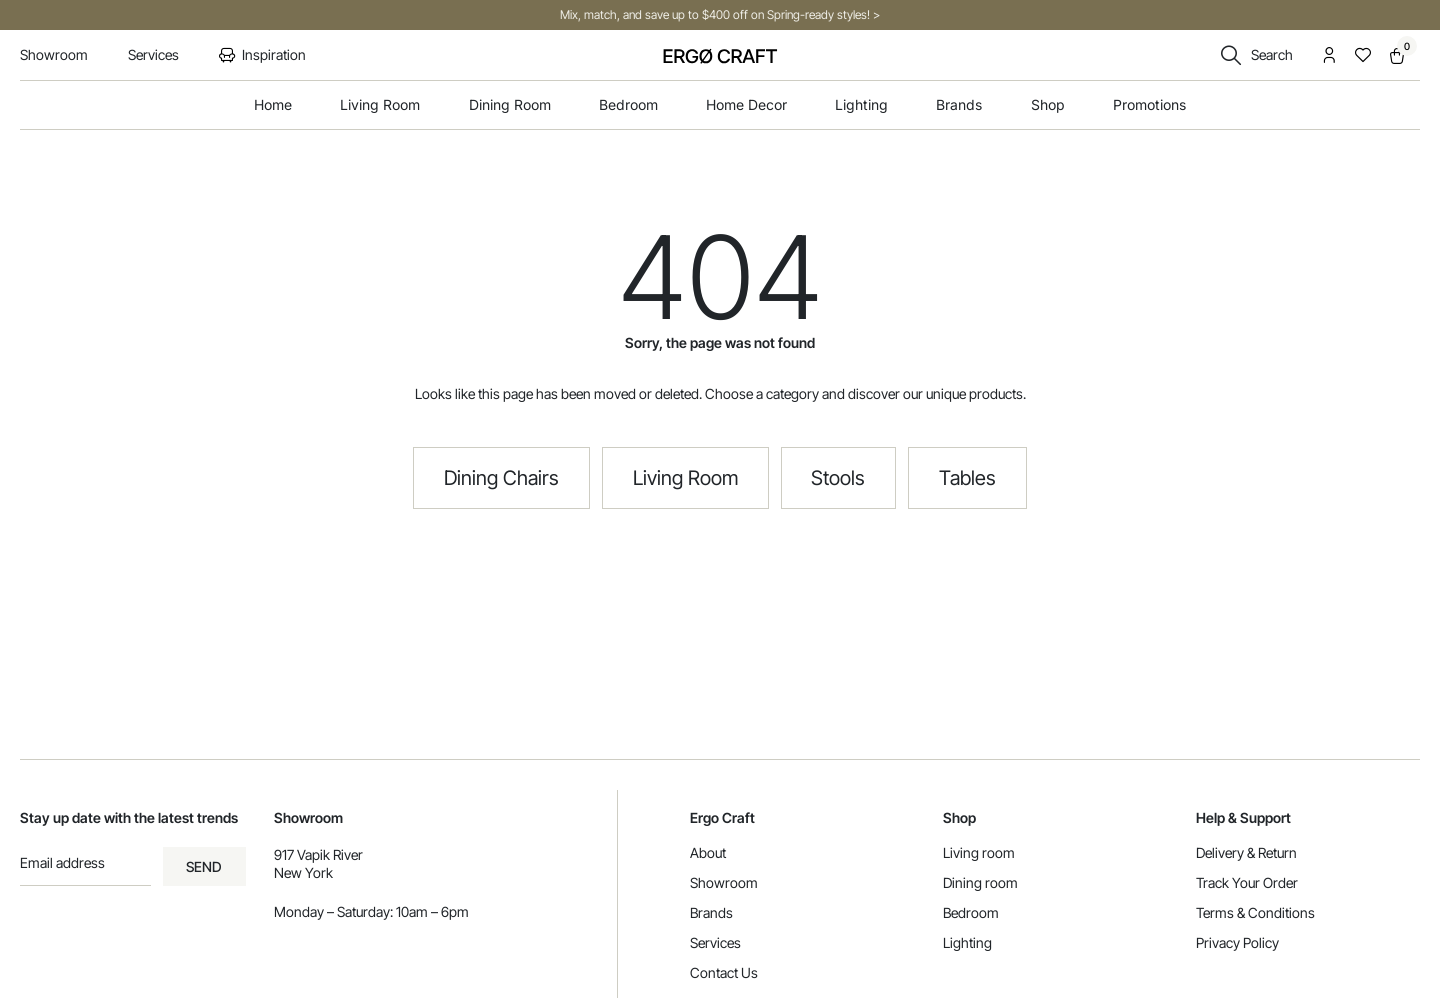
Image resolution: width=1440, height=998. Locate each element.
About (708, 852)
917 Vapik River (318, 854)
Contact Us (724, 972)
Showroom (724, 882)
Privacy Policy (1237, 942)
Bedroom (971, 912)
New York (303, 872)
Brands (711, 912)
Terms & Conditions (1255, 912)
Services (715, 942)
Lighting (967, 942)
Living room (979, 852)
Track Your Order (1247, 882)
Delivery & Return (1246, 852)
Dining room (980, 882)
